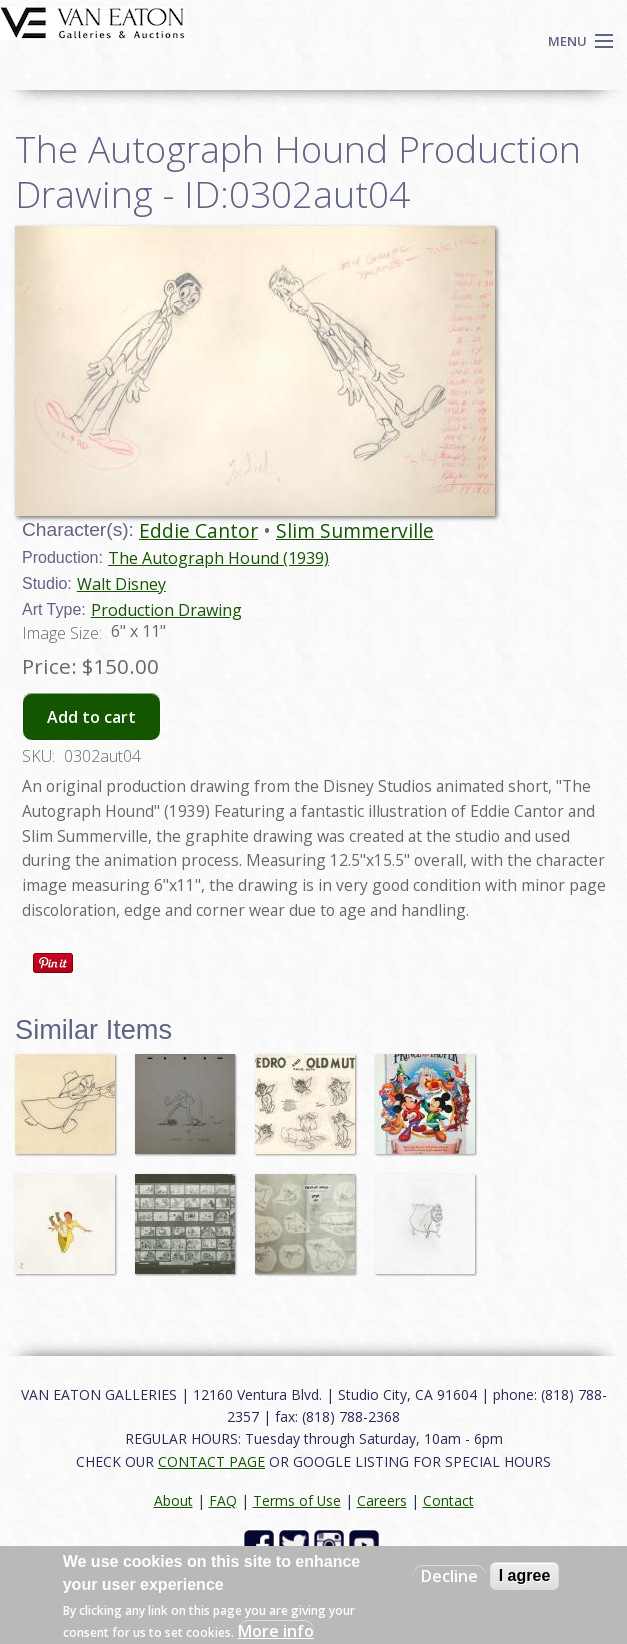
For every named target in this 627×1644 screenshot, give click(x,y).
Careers (382, 1500)
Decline (449, 1576)
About (173, 1500)
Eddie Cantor (198, 530)
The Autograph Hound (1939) (218, 558)
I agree (525, 1575)
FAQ (223, 1500)
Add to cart (91, 717)
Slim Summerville (355, 530)
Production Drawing (166, 610)
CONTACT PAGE (211, 1461)
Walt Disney (121, 584)
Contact (448, 1500)
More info (276, 1631)
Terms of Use (297, 1500)
